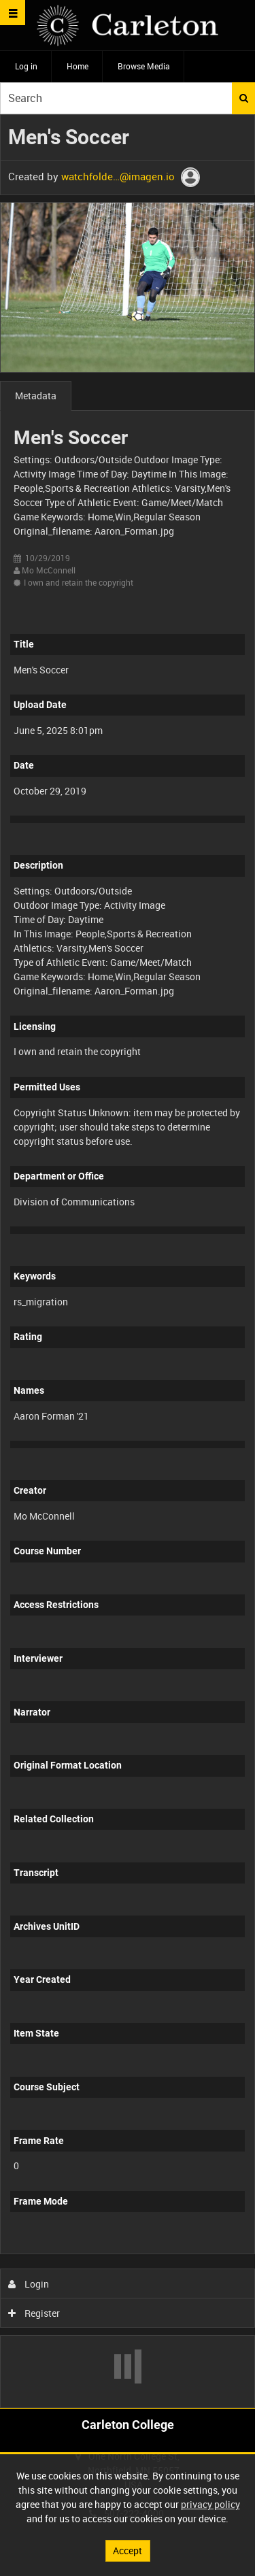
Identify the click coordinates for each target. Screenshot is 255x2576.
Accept (127, 2550)
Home (77, 66)
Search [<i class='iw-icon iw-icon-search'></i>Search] (243, 98)
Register (34, 2313)
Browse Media (144, 66)
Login (29, 2283)
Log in (26, 66)
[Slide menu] (12, 12)
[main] (127, 1261)
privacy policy (210, 2504)
